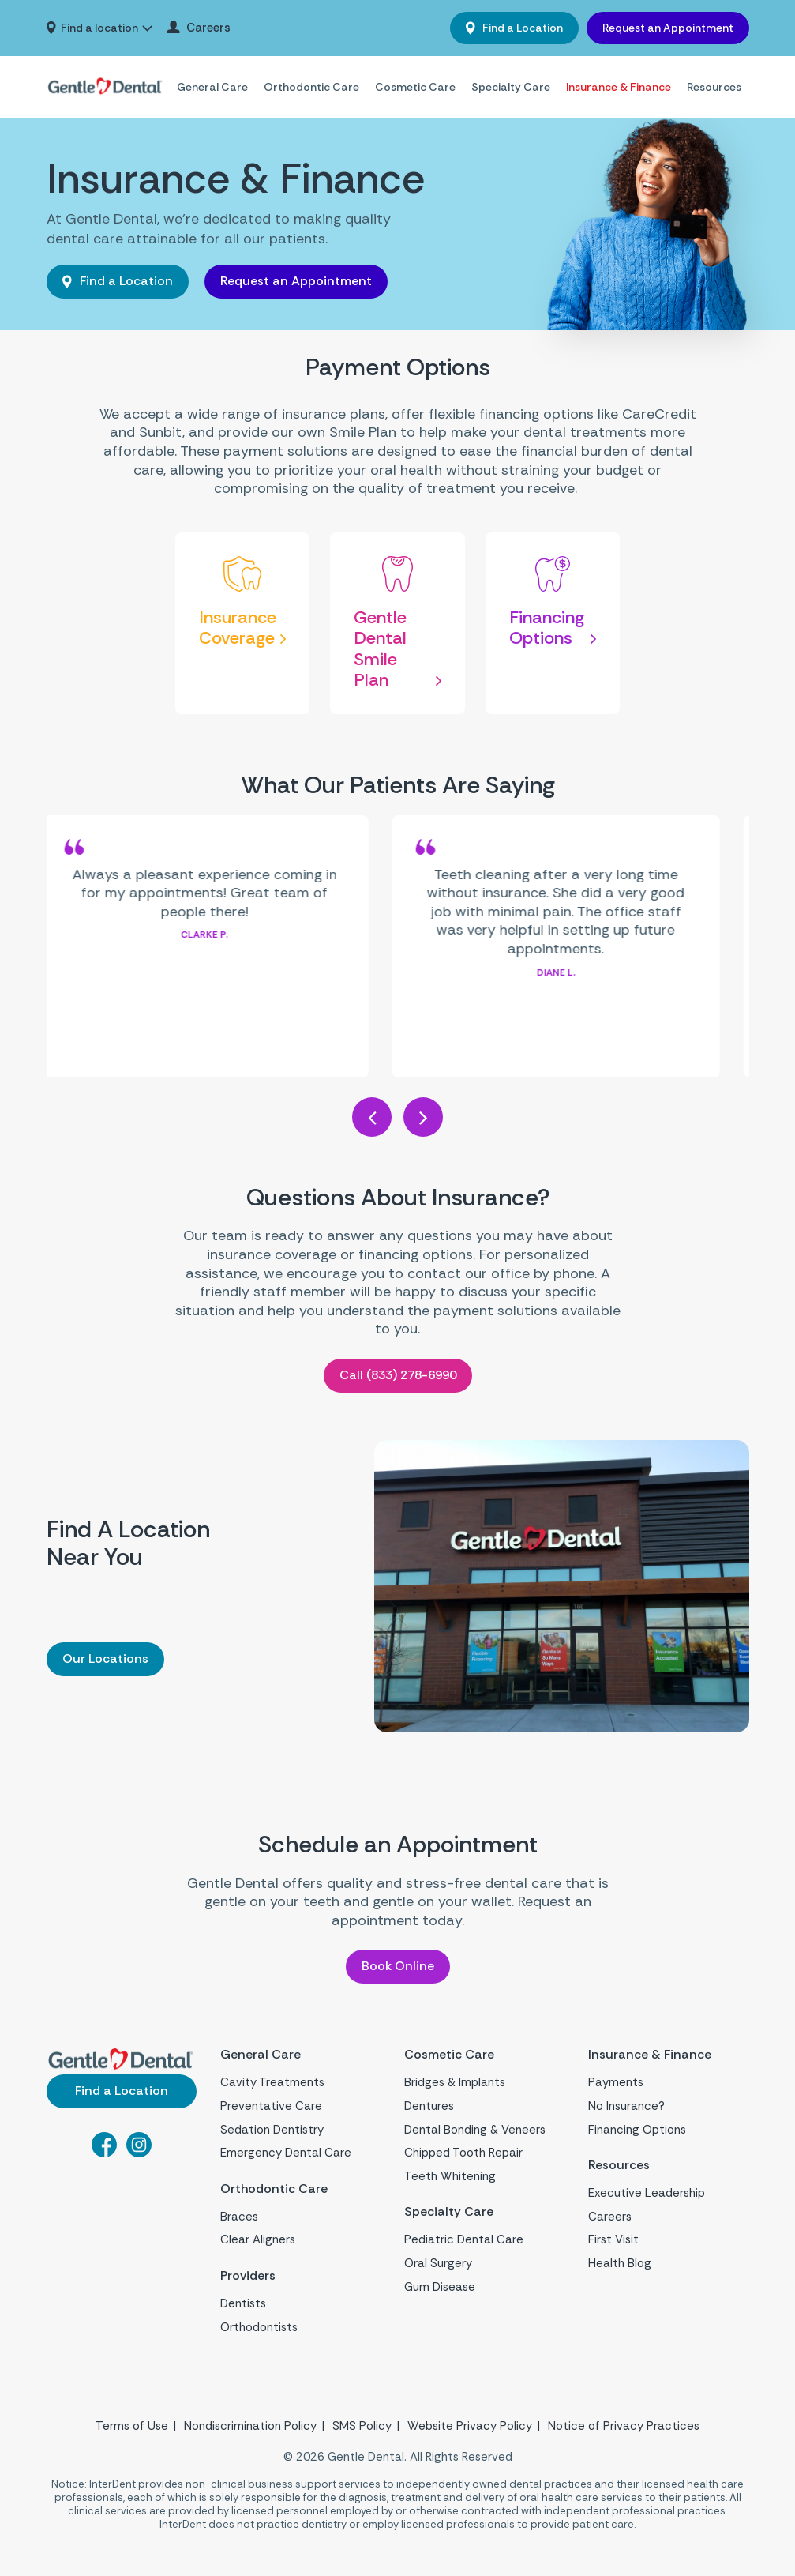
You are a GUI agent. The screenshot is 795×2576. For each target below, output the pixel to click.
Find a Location (521, 28)
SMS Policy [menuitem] (362, 2432)
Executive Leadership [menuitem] (646, 2197)
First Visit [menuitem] (613, 2244)
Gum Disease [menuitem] (439, 2291)
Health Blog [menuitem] (619, 2267)
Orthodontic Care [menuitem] (311, 87)
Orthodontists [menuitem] (259, 2333)
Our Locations (105, 1658)
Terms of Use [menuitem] (132, 2432)
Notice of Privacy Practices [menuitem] (623, 2432)
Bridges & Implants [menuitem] (454, 2085)
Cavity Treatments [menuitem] (272, 2085)
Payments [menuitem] (615, 2085)
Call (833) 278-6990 (397, 1375)
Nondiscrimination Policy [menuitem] (250, 2432)
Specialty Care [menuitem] (510, 87)
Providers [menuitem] (252, 2281)
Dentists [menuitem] (243, 2310)
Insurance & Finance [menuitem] (618, 87)
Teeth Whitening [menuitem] (450, 2178)
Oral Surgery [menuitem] (438, 2267)
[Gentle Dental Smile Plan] (397, 623)
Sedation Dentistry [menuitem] (272, 2131)
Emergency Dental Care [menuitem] (285, 2155)
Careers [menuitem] (208, 28)
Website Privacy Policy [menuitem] (469, 2432)
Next (423, 1117)
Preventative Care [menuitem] (271, 2108)
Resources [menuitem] (714, 87)
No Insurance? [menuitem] (626, 2108)
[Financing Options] (553, 623)
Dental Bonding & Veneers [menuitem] (475, 2131)
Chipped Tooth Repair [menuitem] (463, 2155)
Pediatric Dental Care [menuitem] (463, 2244)
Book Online (398, 1965)
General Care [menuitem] (212, 87)
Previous (372, 1117)
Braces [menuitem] (239, 2220)
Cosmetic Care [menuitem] (415, 87)
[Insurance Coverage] (242, 623)
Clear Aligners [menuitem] (257, 2244)
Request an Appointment (667, 28)
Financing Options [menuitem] (637, 2131)
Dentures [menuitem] (429, 2108)
